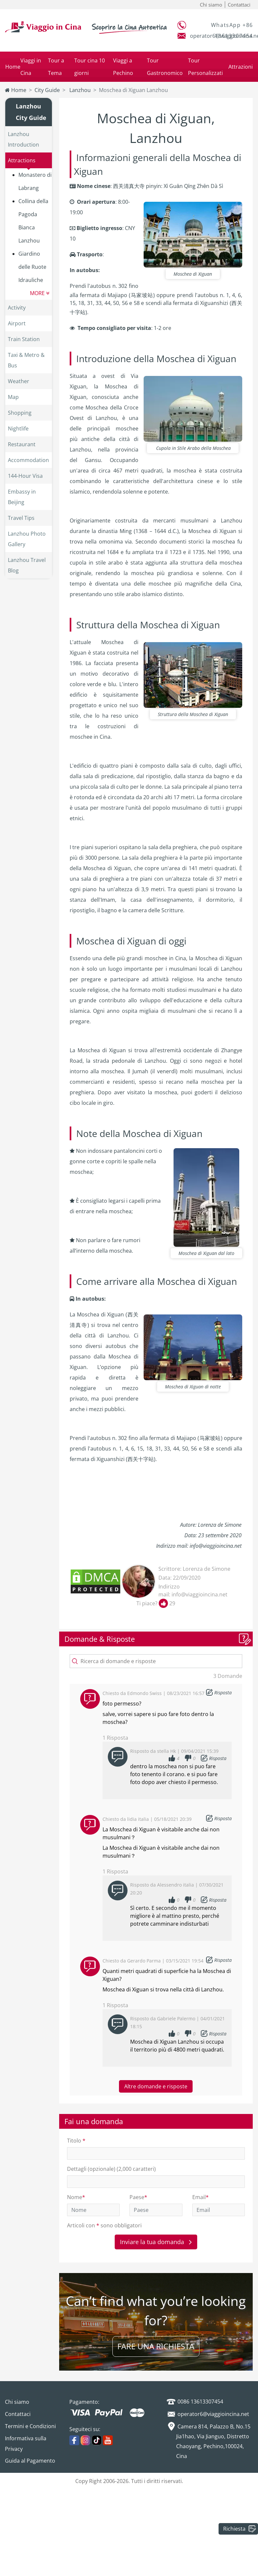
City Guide (47, 90)
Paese (138, 2197)
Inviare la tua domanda (156, 2242)
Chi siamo (211, 4)
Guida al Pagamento (30, 2460)
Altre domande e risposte (155, 2086)
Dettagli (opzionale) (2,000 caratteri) (111, 2168)
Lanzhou (79, 90)
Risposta (223, 1692)
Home (12, 66)
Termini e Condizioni (30, 2426)
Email (200, 2197)
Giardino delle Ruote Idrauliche (32, 267)
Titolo (76, 2140)
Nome (76, 2197)
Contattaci (239, 4)
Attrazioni (240, 66)
